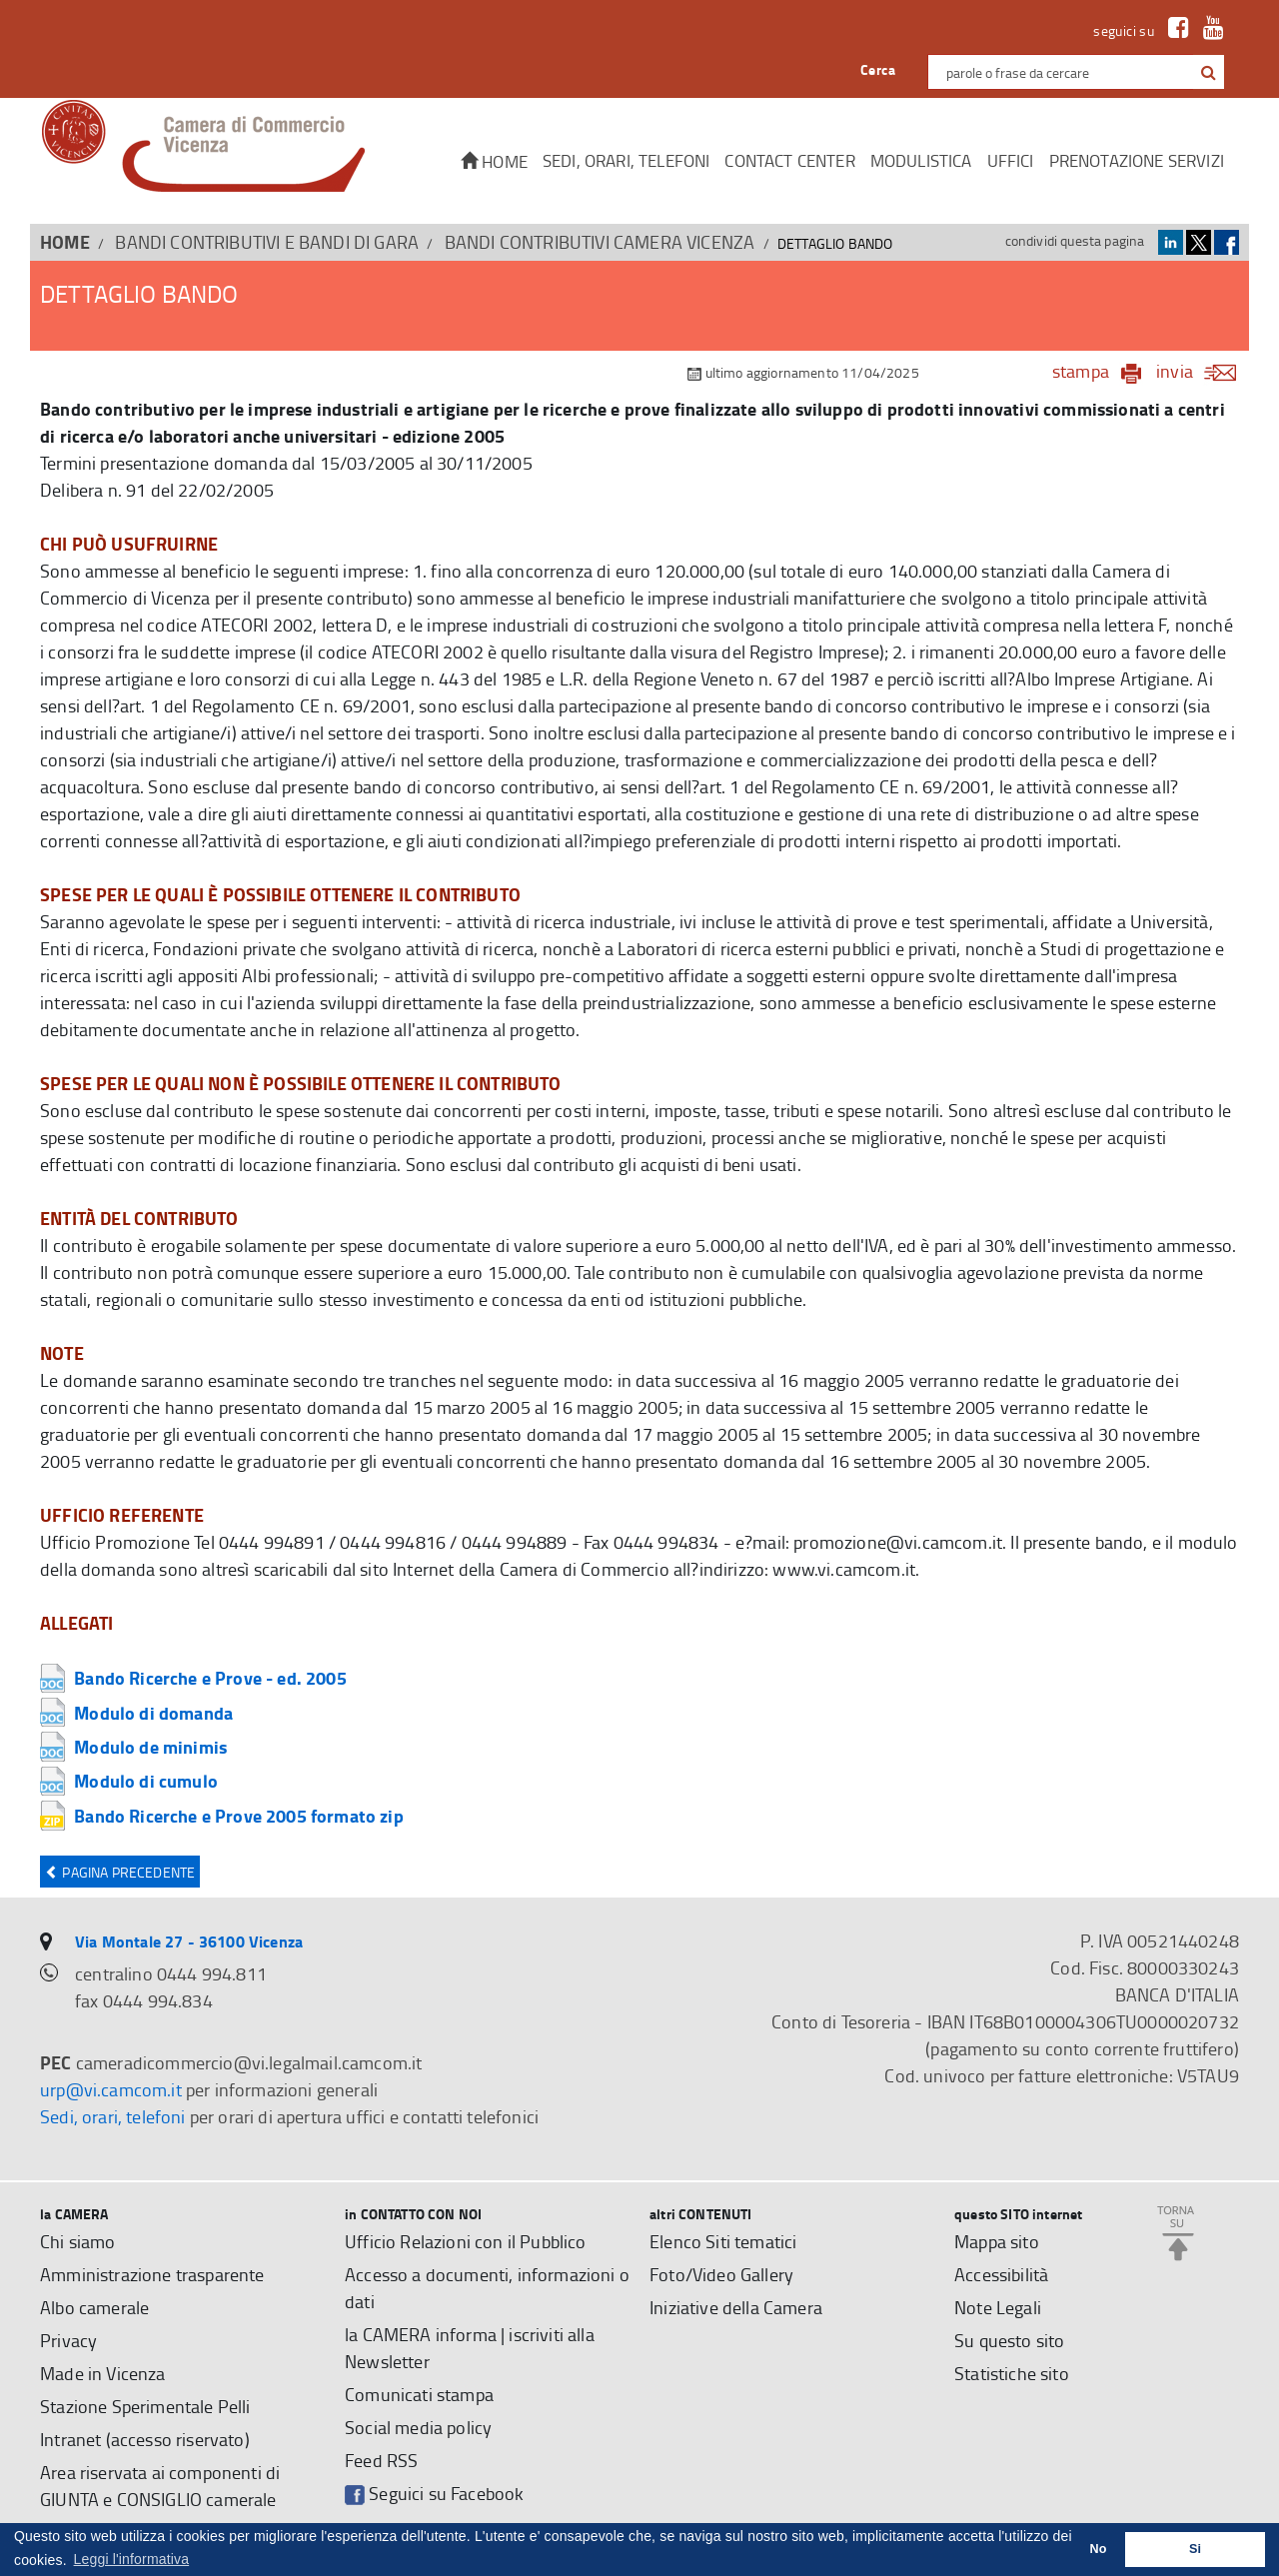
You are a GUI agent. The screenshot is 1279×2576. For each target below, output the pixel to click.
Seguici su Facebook (434, 2493)
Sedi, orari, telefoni (626, 160)
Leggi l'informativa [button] (132, 2559)
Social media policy (418, 2427)
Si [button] (1195, 2549)
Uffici (1010, 160)
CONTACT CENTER (789, 160)
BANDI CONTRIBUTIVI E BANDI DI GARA (267, 242)
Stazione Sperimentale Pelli (145, 2406)
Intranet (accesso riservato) (145, 2439)
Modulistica (921, 160)
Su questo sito (1009, 2340)
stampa (1080, 371)
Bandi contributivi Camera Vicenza (600, 242)
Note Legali (997, 2307)
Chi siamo (78, 2241)
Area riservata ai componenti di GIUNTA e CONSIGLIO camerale (160, 2485)
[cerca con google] (1206, 72)
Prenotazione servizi (1136, 160)
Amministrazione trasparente (152, 2274)
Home (494, 161)
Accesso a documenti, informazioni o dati (487, 2287)
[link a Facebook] (1173, 30)
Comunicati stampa (419, 2394)
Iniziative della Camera (735, 2307)
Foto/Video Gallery (721, 2274)
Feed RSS (381, 2460)
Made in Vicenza (103, 2373)
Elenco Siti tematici (722, 2241)
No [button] (1098, 2549)
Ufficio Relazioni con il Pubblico (466, 2241)
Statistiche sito (1011, 2373)
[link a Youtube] (1208, 30)
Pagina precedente (120, 1872)
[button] (1208, 73)
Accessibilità (1001, 2274)
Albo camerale (94, 2307)
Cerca (877, 69)
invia (1202, 371)
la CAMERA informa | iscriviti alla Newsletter (470, 2347)
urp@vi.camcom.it (111, 2089)
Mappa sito (996, 2241)
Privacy (68, 2340)
